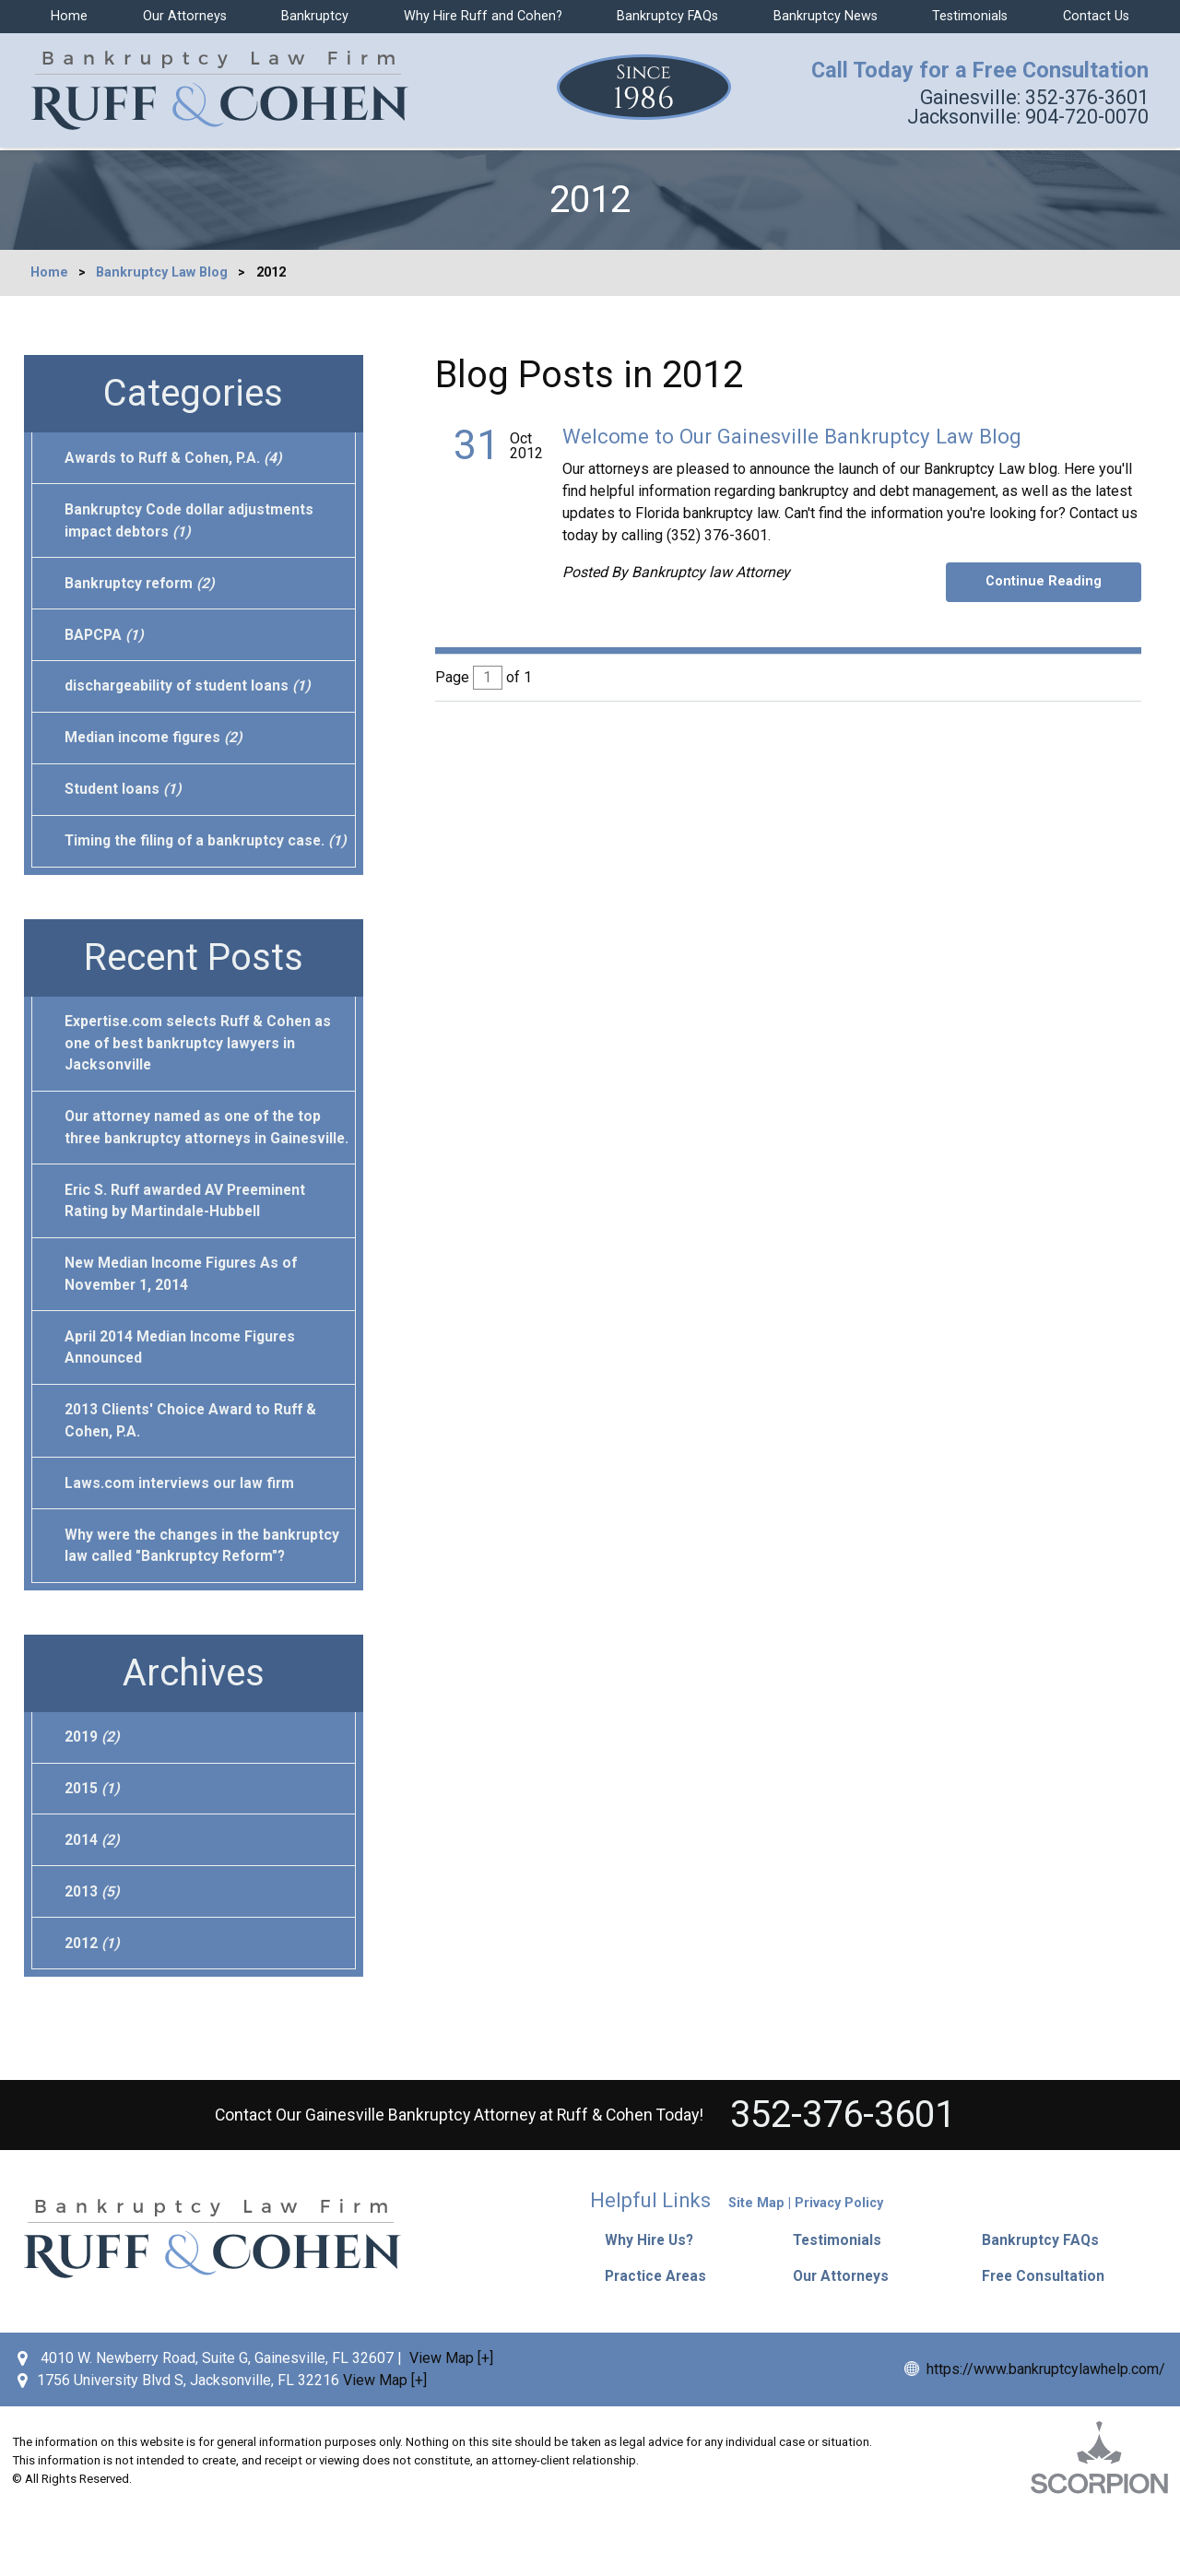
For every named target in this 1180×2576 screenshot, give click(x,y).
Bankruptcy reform (142, 585)
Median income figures (156, 742)
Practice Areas (660, 2338)
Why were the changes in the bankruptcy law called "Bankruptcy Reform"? (206, 1607)
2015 (93, 1852)
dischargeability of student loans (190, 690)
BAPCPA (106, 637)
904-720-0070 (1024, 119)
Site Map (756, 2270)
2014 (93, 1905)
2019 (93, 1800)
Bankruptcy (314, 16)
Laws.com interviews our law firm (182, 1544)
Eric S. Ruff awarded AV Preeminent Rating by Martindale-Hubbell (189, 1256)
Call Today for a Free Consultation (974, 72)
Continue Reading (1047, 580)
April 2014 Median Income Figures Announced (183, 1405)
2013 (93, 1958)
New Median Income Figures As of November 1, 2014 (184, 1331)
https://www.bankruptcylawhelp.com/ (1045, 2430)
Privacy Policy (839, 2270)
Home (69, 16)
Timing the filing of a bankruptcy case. (198, 859)
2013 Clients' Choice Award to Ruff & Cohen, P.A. (193, 1480)
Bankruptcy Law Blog (162, 272)
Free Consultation (1047, 2338)
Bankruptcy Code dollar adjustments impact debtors (191, 521)
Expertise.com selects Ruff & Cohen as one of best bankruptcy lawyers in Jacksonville (201, 1074)
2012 (93, 2010)
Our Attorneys (185, 16)
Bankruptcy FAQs (667, 16)
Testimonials (970, 16)
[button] (873, 2306)
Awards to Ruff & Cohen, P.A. (176, 458)
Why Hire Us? (654, 2305)
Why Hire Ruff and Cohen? (483, 16)
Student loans (124, 795)
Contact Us (1096, 16)
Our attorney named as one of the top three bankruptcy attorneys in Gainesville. (196, 1170)
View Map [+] (451, 2419)
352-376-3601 (1029, 99)
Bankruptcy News (825, 16)
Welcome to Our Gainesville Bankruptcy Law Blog (791, 436)
